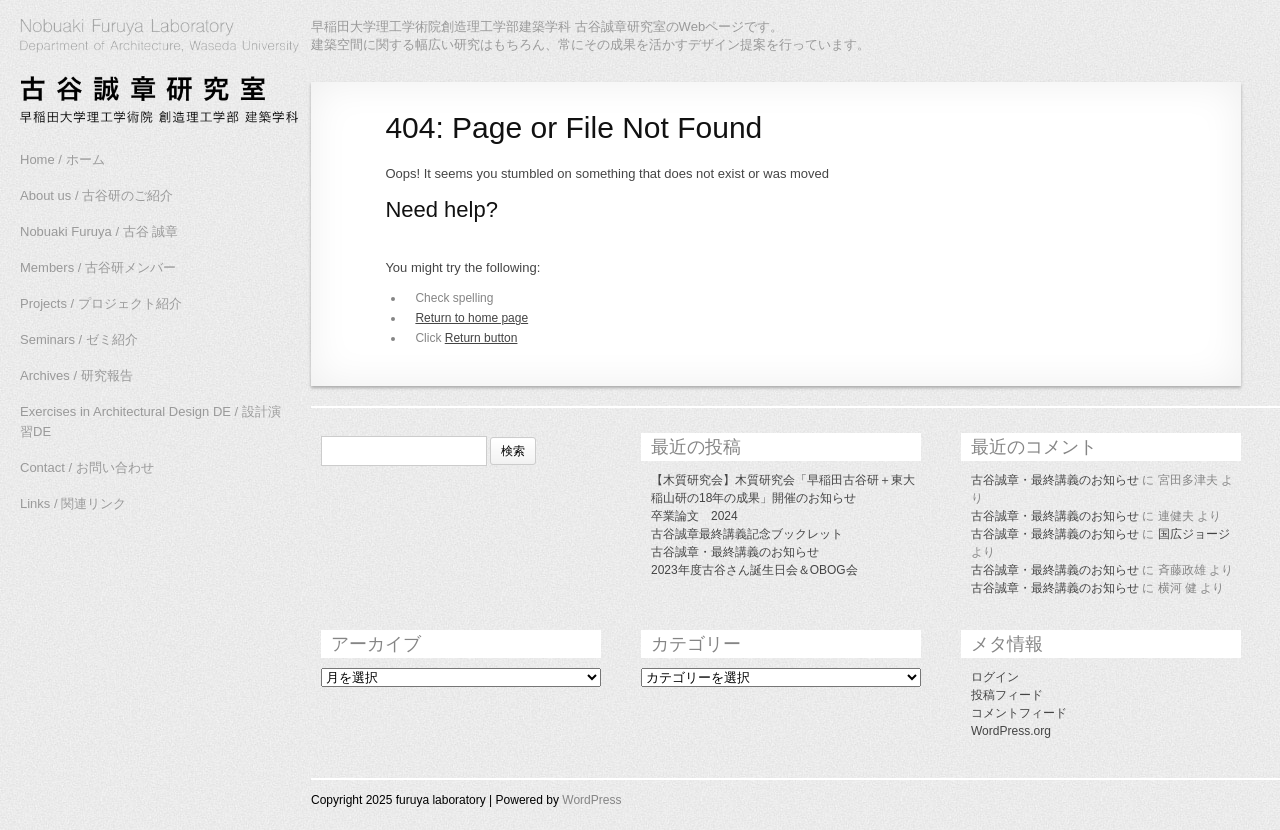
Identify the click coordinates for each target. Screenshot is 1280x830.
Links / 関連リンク (73, 503)
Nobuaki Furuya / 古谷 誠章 (99, 231)
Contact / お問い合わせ (87, 467)
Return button (481, 338)
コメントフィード (1019, 713)
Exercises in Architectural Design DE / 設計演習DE (150, 421)
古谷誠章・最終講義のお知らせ (735, 552)
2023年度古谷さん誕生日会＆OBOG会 (754, 570)
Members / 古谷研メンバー (98, 267)
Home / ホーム (62, 159)
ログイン (995, 677)
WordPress (591, 800)
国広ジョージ (1194, 534)
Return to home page (471, 318)
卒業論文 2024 (694, 516)
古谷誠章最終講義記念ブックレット (747, 534)
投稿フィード (1007, 695)
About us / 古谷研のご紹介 (96, 195)
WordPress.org (1011, 731)
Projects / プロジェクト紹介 (101, 303)
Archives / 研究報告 (76, 375)
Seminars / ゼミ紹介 (79, 339)
